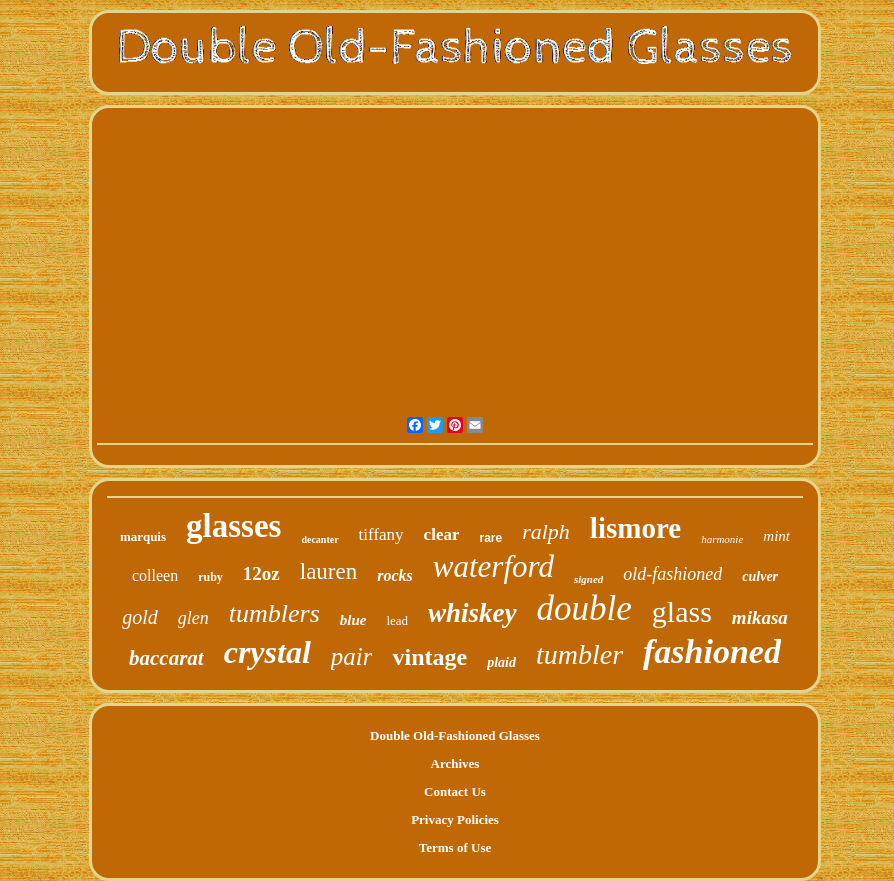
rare (490, 538)
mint (776, 536)
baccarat (166, 658)
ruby (210, 577)
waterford (493, 566)
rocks (395, 575)
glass (682, 611)
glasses (233, 526)
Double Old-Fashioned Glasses (455, 735)
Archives (455, 763)
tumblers (274, 613)
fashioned (712, 651)
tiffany (381, 534)
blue (353, 620)
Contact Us (455, 791)
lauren (328, 571)
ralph (546, 531)
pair (352, 656)
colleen (155, 575)
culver (760, 576)
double (584, 608)
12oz (261, 573)
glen (193, 618)
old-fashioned (672, 574)
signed (588, 579)
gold (140, 617)
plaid (501, 662)
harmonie (722, 539)
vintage (429, 657)
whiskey (472, 613)
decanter (319, 539)
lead (397, 620)
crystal (267, 652)
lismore (635, 528)
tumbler (579, 654)
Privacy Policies (455, 819)
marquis (143, 536)
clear (442, 534)
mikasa (760, 617)
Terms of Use (455, 847)
